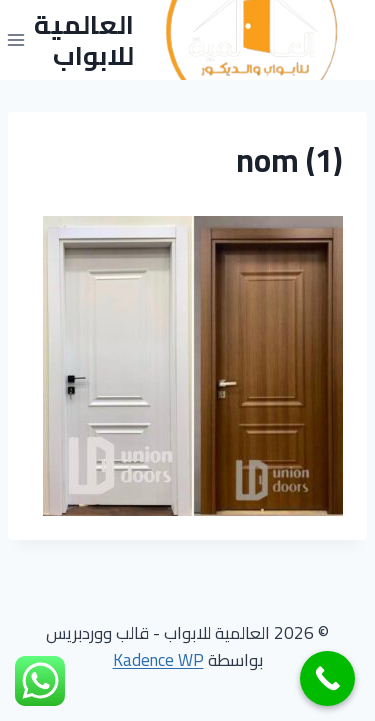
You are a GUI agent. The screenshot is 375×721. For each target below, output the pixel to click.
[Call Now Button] (327, 678)
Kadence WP (158, 660)
